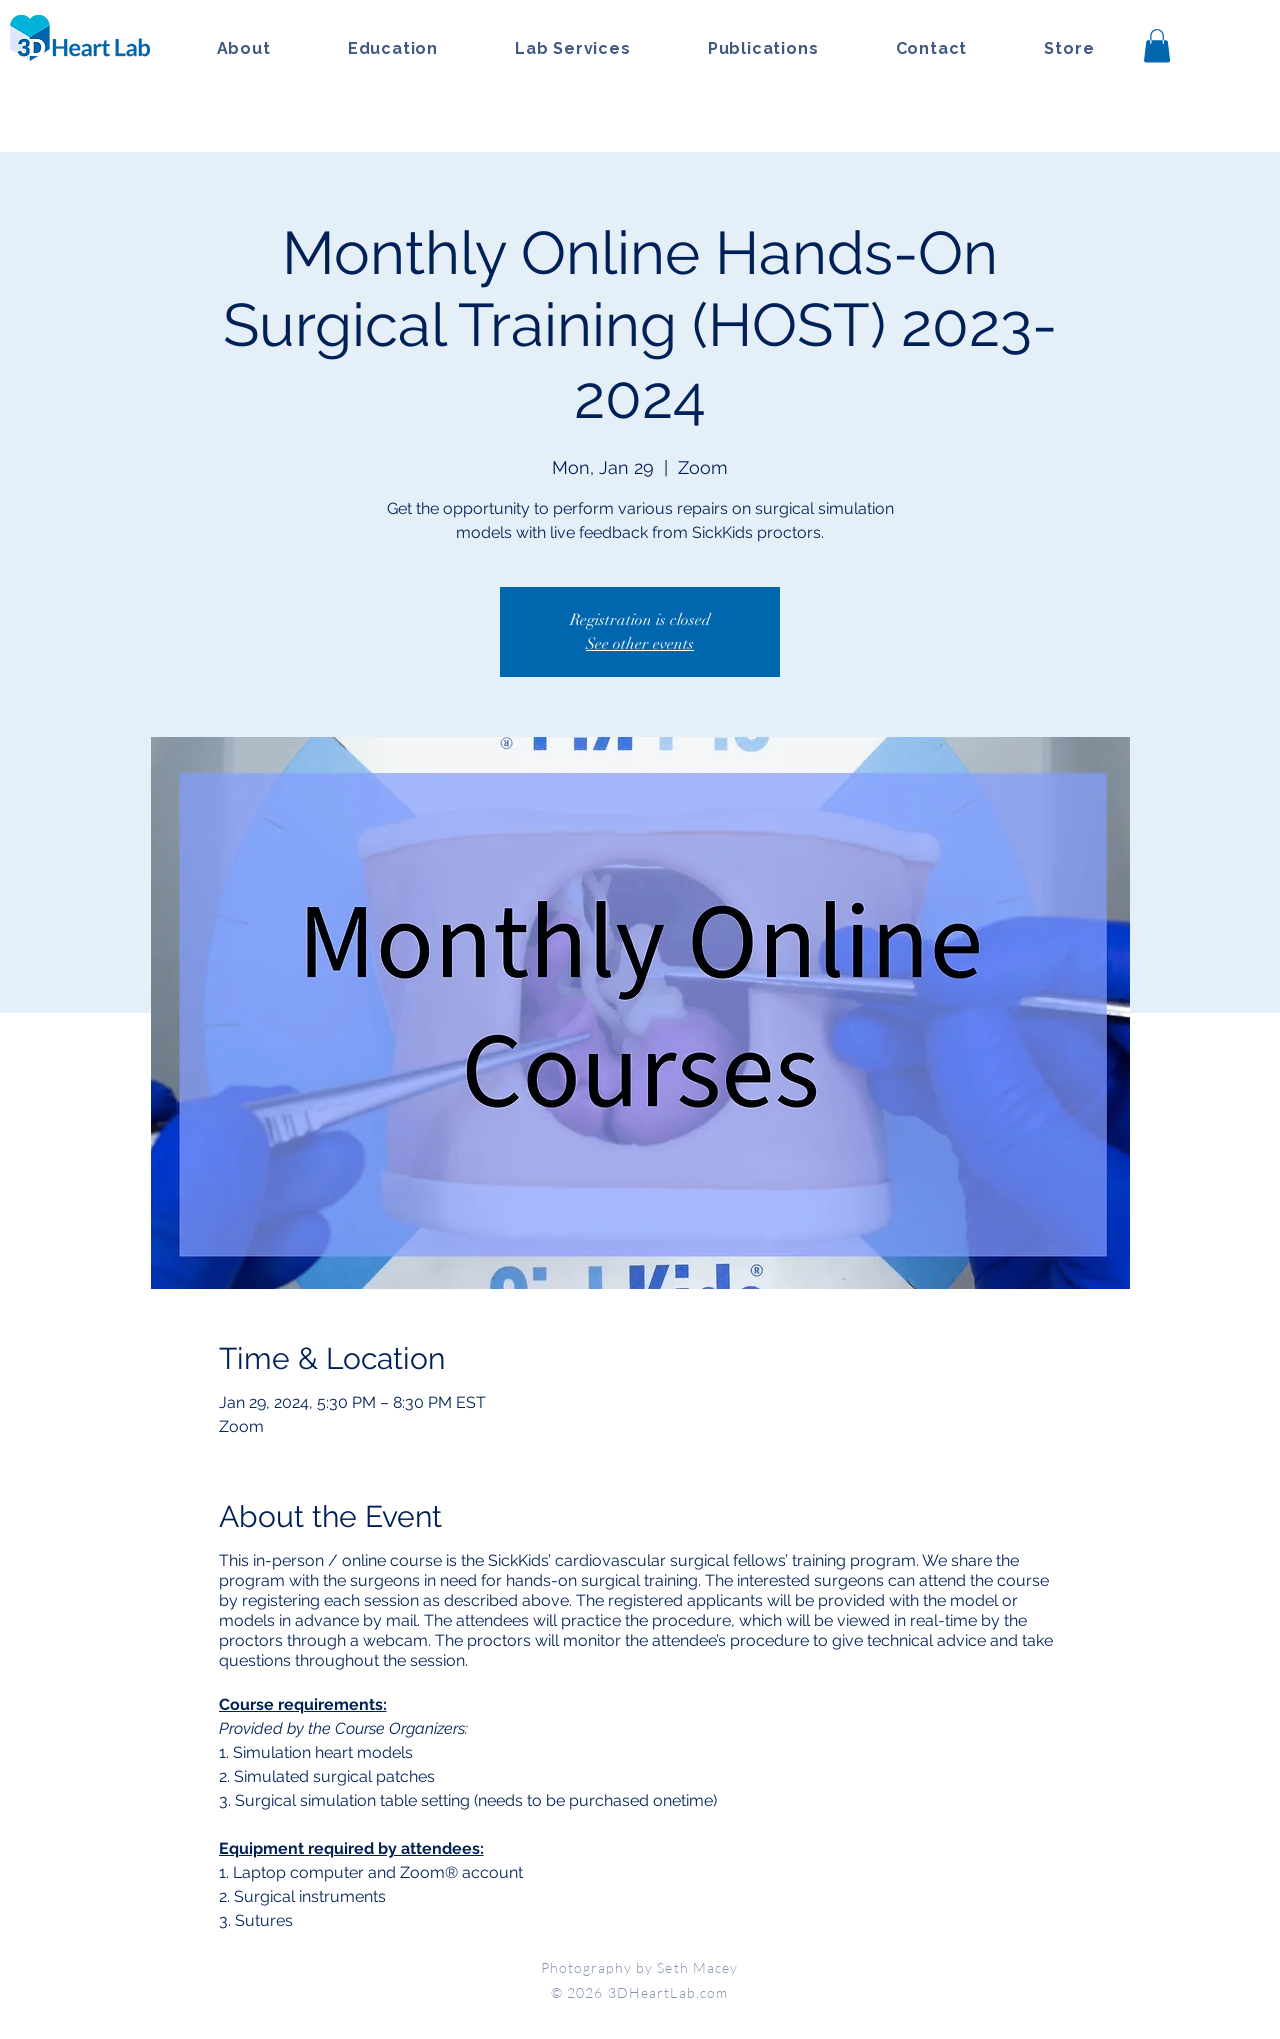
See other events (640, 644)
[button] (1157, 45)
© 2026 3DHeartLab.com (640, 1992)
